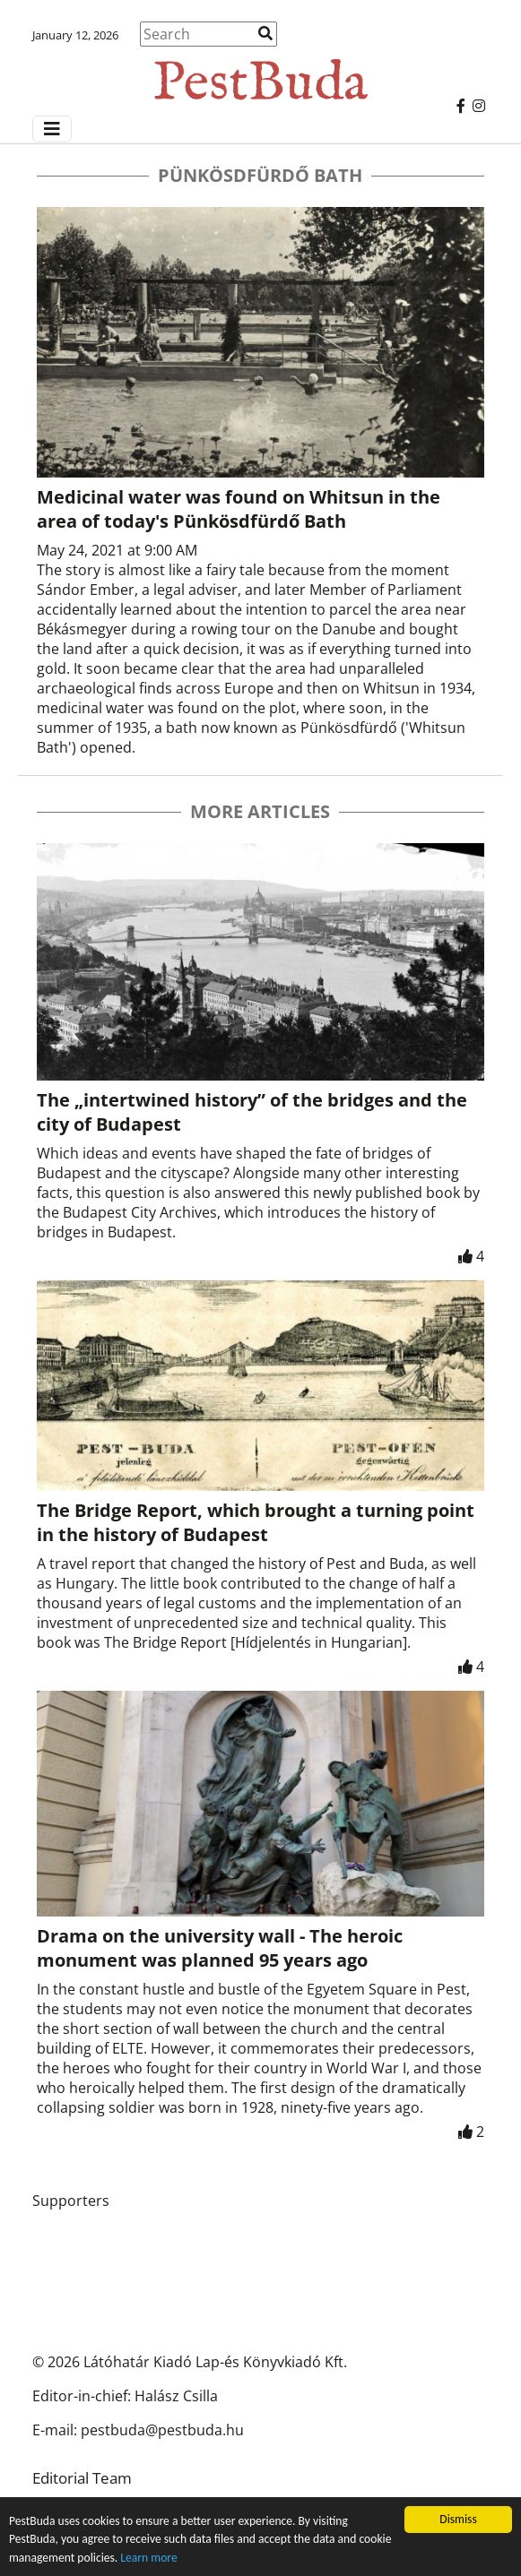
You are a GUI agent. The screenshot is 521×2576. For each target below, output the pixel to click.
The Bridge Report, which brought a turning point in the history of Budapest (255, 1522)
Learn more (148, 2557)
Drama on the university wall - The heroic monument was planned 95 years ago (220, 1948)
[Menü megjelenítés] (52, 129)
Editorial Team (82, 2478)
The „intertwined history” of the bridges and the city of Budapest (252, 1112)
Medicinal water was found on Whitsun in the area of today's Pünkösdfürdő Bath (238, 509)
